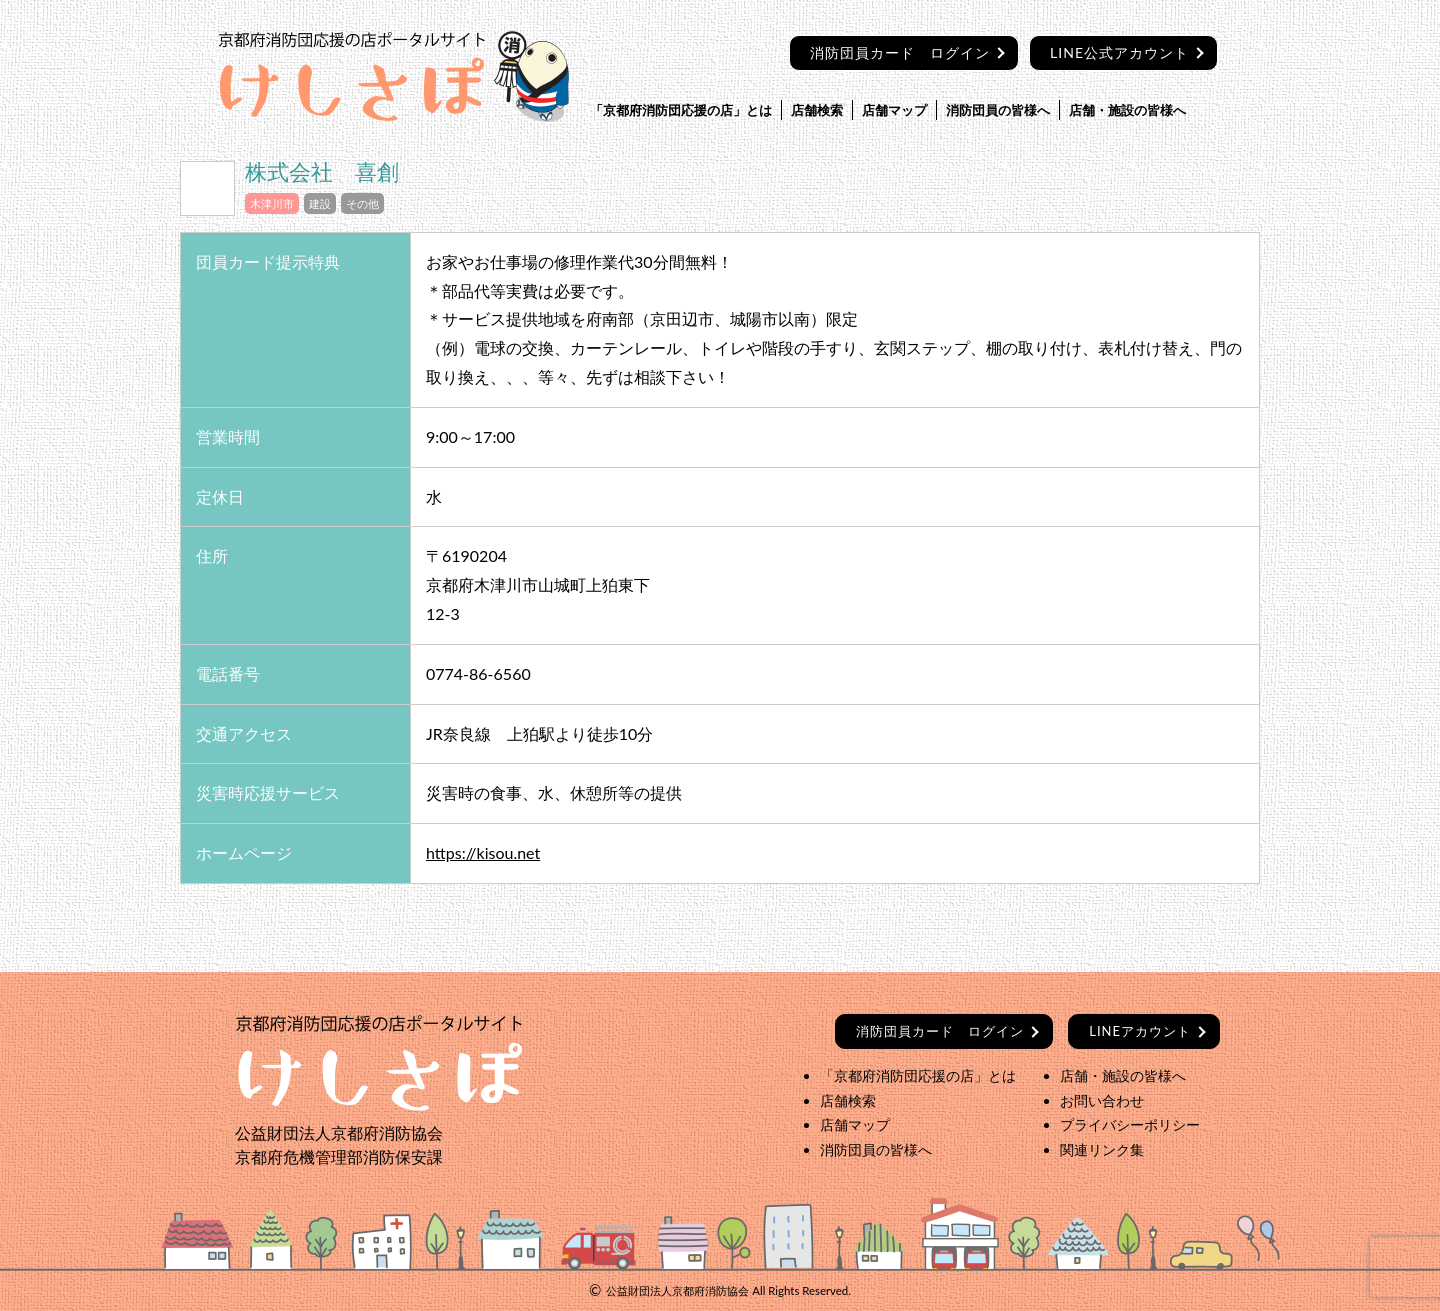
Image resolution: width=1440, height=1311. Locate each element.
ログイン (940, 1031)
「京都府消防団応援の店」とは (681, 110)
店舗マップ (894, 110)
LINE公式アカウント (1119, 52)
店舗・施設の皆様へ (1127, 110)
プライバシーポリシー (1130, 1124)
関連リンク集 (1102, 1149)
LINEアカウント (1140, 1031)
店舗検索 (817, 110)
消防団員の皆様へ (998, 110)
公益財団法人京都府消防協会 (677, 1290)
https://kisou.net (483, 852)
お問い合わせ (1102, 1100)
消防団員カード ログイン (900, 52)
